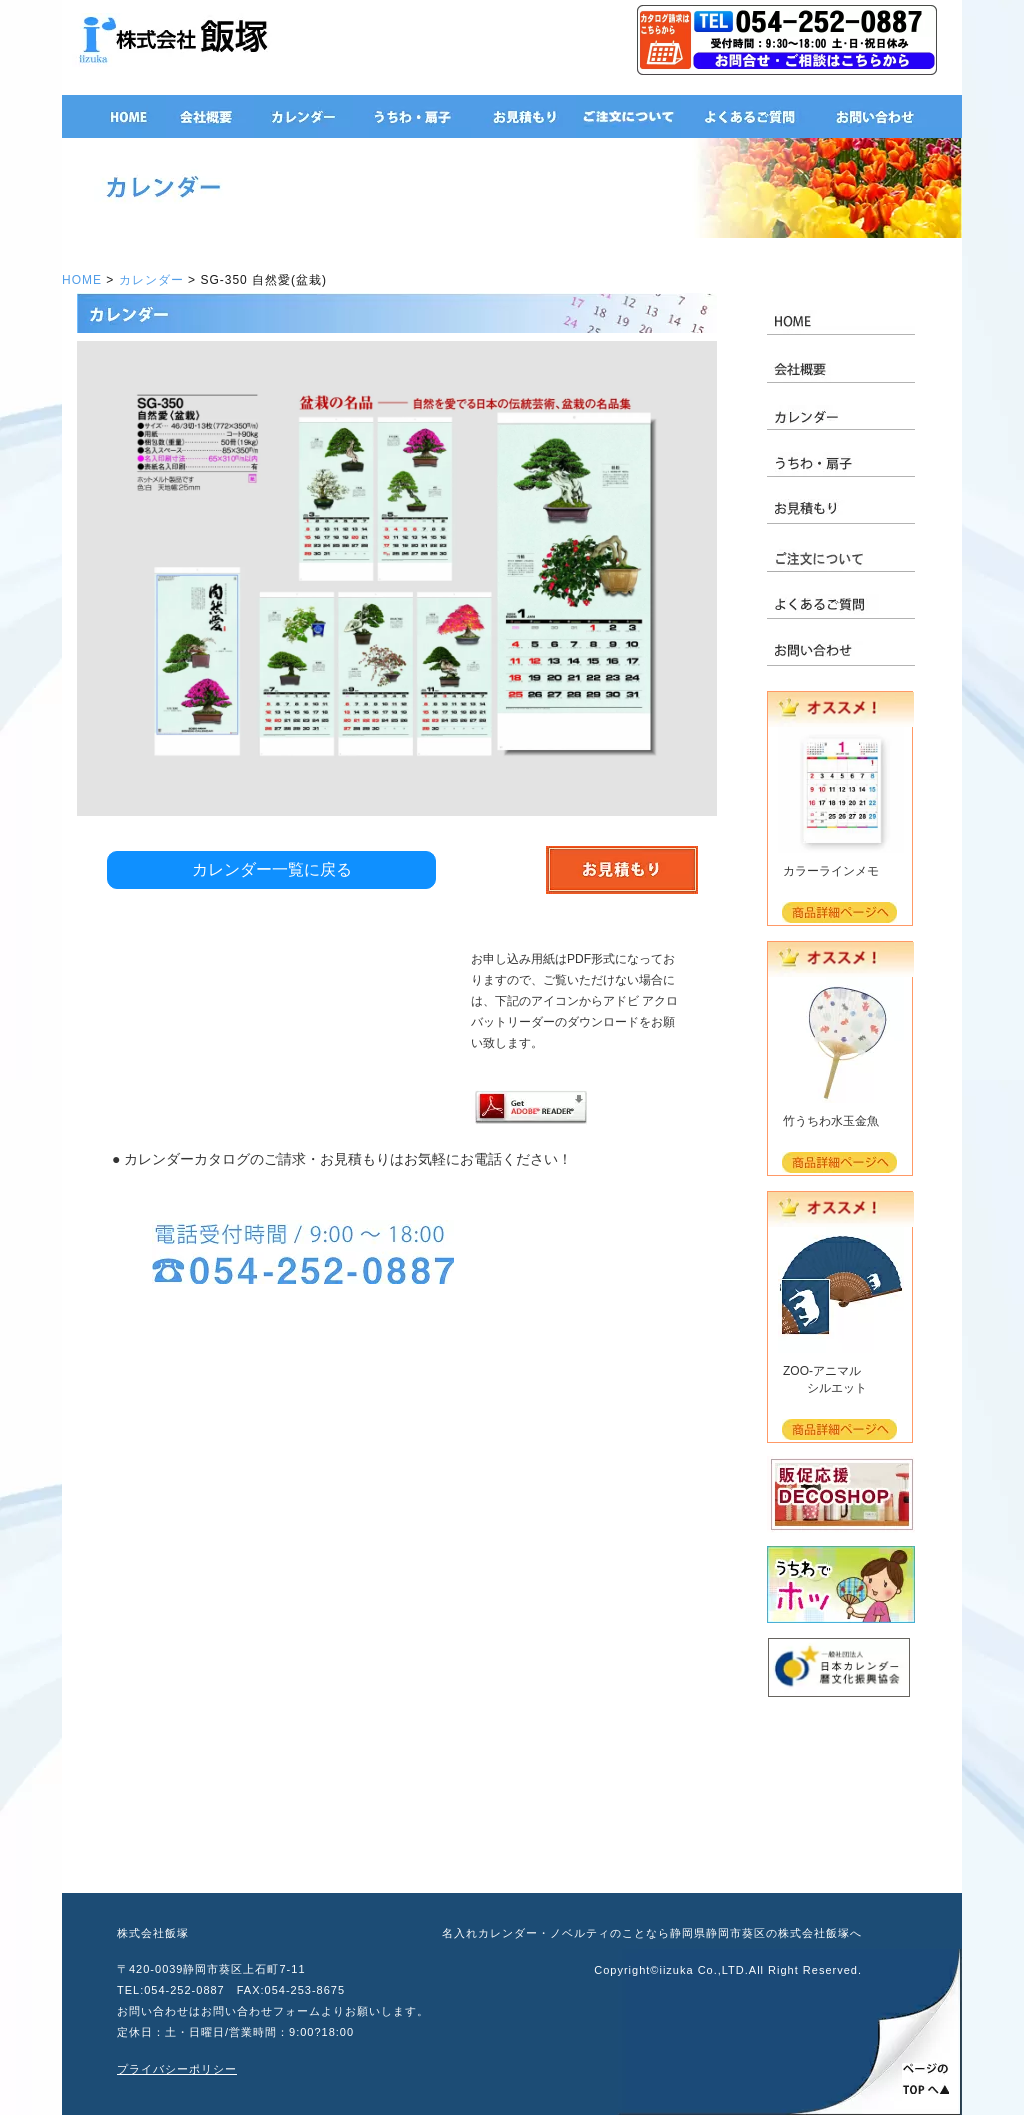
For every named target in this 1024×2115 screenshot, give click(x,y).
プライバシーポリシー (177, 2069)
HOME (82, 280)
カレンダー (151, 280)
